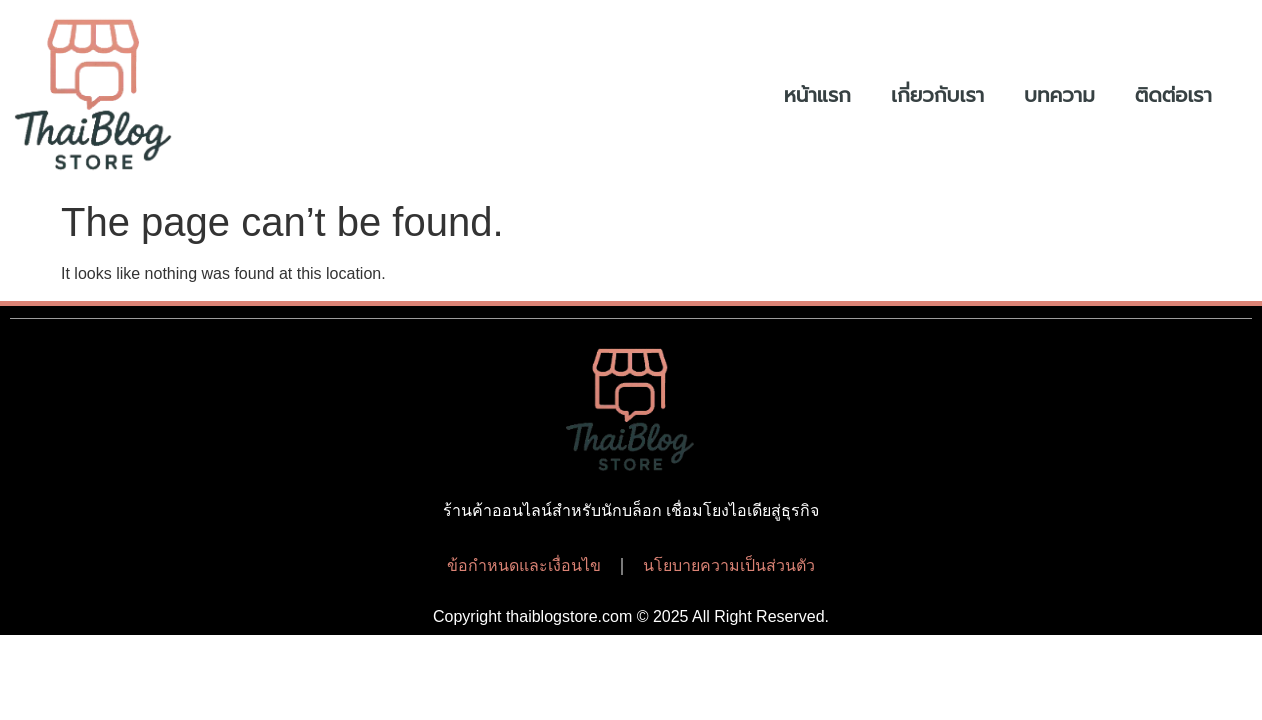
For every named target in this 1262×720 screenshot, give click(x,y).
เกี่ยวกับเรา (937, 95)
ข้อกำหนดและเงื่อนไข (524, 565)
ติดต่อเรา (1173, 95)
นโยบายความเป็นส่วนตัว (729, 565)
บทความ (1059, 95)
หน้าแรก (817, 95)
